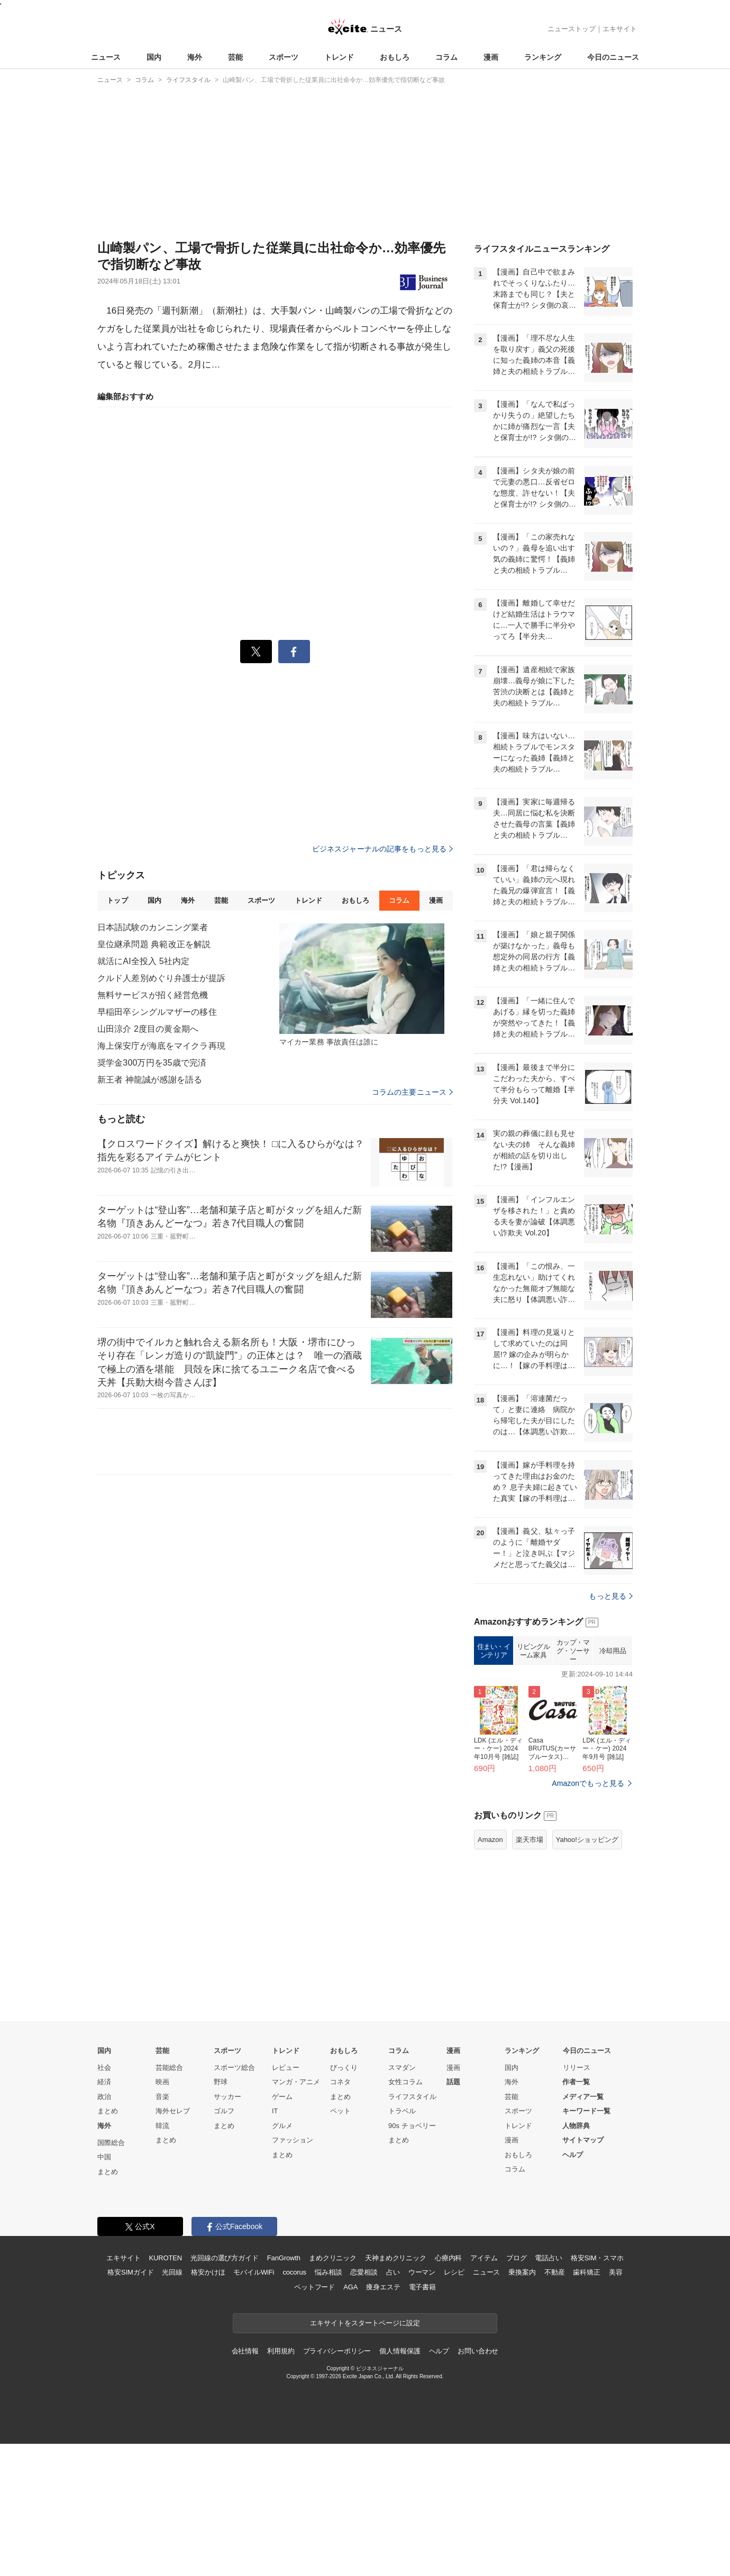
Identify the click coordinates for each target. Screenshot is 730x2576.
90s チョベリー (412, 2126)
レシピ (454, 2272)
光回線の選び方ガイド (224, 2258)
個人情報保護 (399, 2351)
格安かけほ (208, 2272)
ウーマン (421, 2272)
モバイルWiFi (253, 2272)
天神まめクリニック (395, 2258)
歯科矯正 (586, 2272)
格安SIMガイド (130, 2272)
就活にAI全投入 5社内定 (143, 961)
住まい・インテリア (493, 1651)
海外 (194, 57)
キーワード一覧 (586, 2111)
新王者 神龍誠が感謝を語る (149, 1079)
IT (275, 2111)
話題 (453, 2082)
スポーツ (283, 57)
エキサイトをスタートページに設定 (365, 2323)
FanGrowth (283, 2258)
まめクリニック (333, 2258)
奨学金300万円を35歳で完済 (151, 1062)
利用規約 (280, 2351)
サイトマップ (583, 2140)
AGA (350, 2287)
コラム (446, 57)
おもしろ (394, 57)
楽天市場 (529, 1840)
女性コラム (405, 2082)
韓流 (162, 2126)
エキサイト (620, 29)
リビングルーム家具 (533, 1651)
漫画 (490, 57)
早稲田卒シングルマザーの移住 (157, 1011)
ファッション (292, 2140)
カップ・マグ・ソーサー (573, 1650)
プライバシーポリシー (337, 2351)
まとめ (107, 2111)
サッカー (227, 2097)
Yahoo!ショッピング (587, 1840)
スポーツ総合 (234, 2067)
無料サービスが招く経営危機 (152, 995)
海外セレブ (173, 2111)
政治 (104, 2097)
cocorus (294, 2272)
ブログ (516, 2258)
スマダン (402, 2067)
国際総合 (111, 2143)
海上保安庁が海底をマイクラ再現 (161, 1045)
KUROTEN (165, 2258)
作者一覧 (576, 2082)
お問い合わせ (478, 2351)
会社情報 (245, 2351)
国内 (154, 57)
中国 (104, 2157)
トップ (117, 900)
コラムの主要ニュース (412, 1092)
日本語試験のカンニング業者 (152, 927)
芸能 (235, 57)
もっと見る (611, 1596)
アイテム (483, 2258)
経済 (104, 2082)
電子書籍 (422, 2287)
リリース (576, 2067)
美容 (616, 2272)
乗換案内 (521, 2272)
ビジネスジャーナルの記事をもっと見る (382, 849)
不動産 (554, 2272)
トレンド (339, 57)
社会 (104, 2067)
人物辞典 (576, 2126)
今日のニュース (613, 57)
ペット (340, 2111)
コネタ (340, 2082)
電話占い (548, 2258)
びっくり (344, 2067)
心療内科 (448, 2258)
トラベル (402, 2111)
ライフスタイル (412, 2097)
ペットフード (314, 2287)
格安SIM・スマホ (597, 2258)
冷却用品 (612, 1651)
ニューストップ (572, 29)
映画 (162, 2082)
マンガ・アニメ (296, 2082)
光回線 (172, 2272)
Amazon (490, 1840)
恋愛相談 (363, 2272)
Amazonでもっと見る (588, 1783)
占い (393, 2272)
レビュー (285, 2067)
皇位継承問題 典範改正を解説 (154, 944)
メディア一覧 (583, 2097)
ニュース (106, 57)
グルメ (282, 2126)
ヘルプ (572, 2155)
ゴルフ (224, 2111)
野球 (220, 2082)
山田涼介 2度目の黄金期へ (147, 1028)
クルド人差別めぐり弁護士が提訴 (161, 978)
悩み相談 (328, 2272)
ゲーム (282, 2097)
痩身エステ (383, 2287)
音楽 (162, 2097)
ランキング (542, 57)
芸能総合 (169, 2067)
